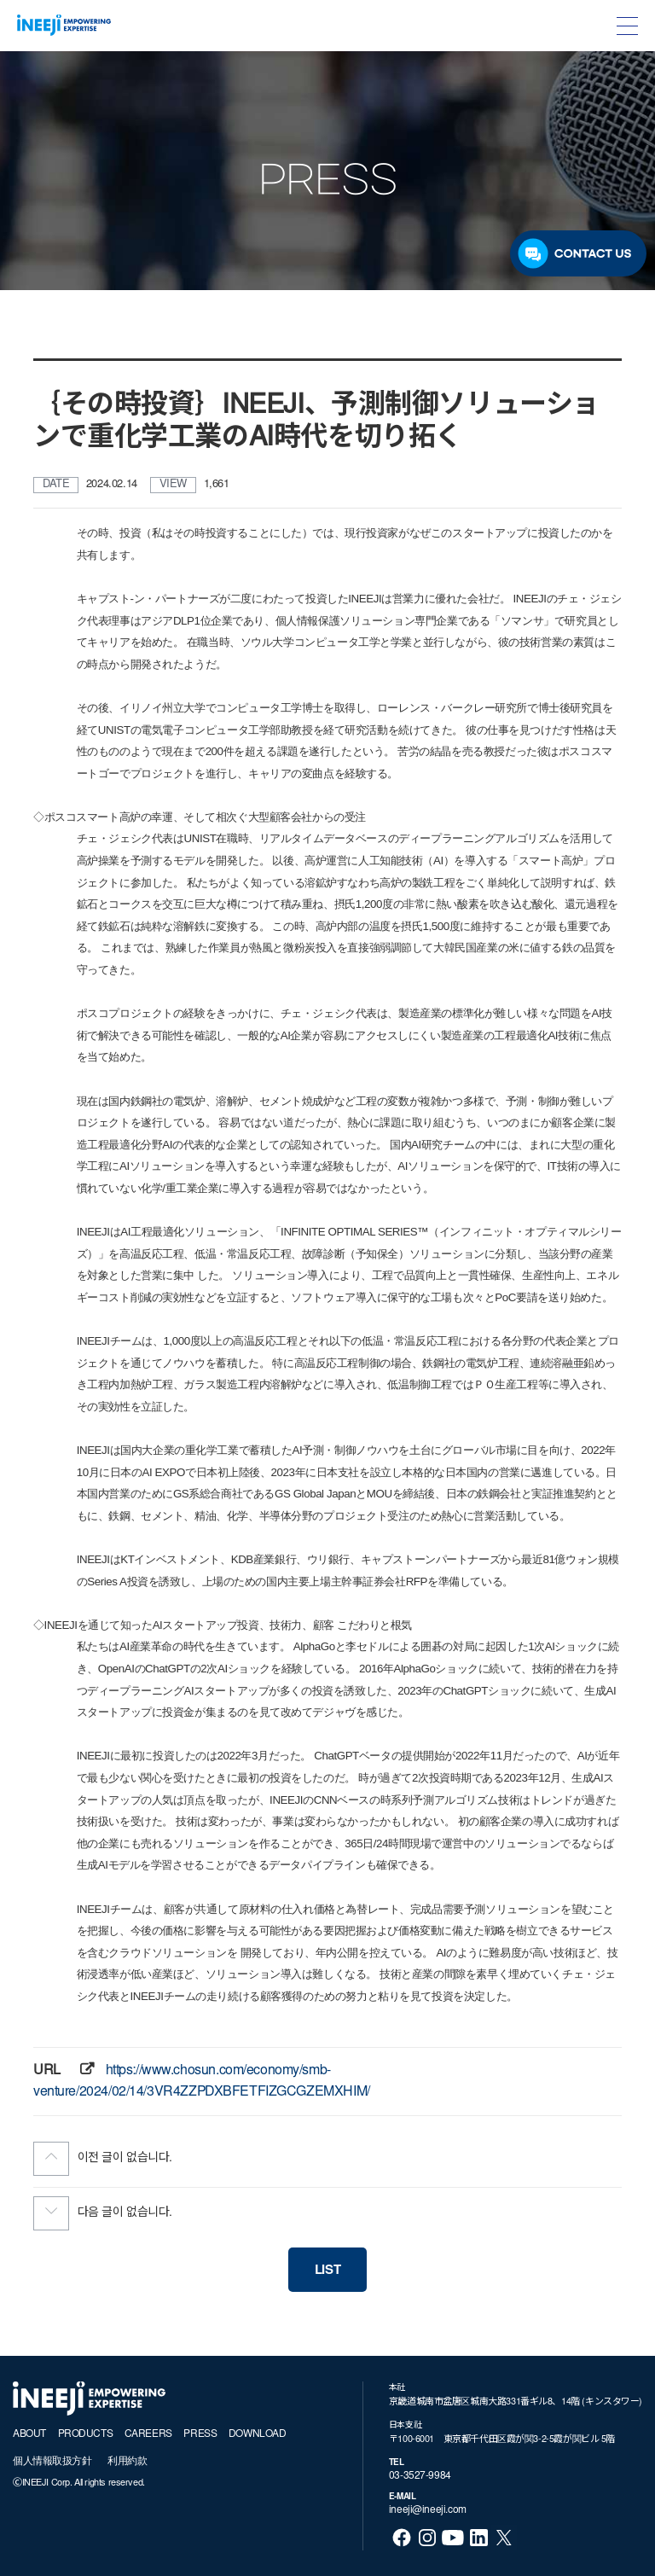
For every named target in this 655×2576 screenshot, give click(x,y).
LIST (327, 2271)
